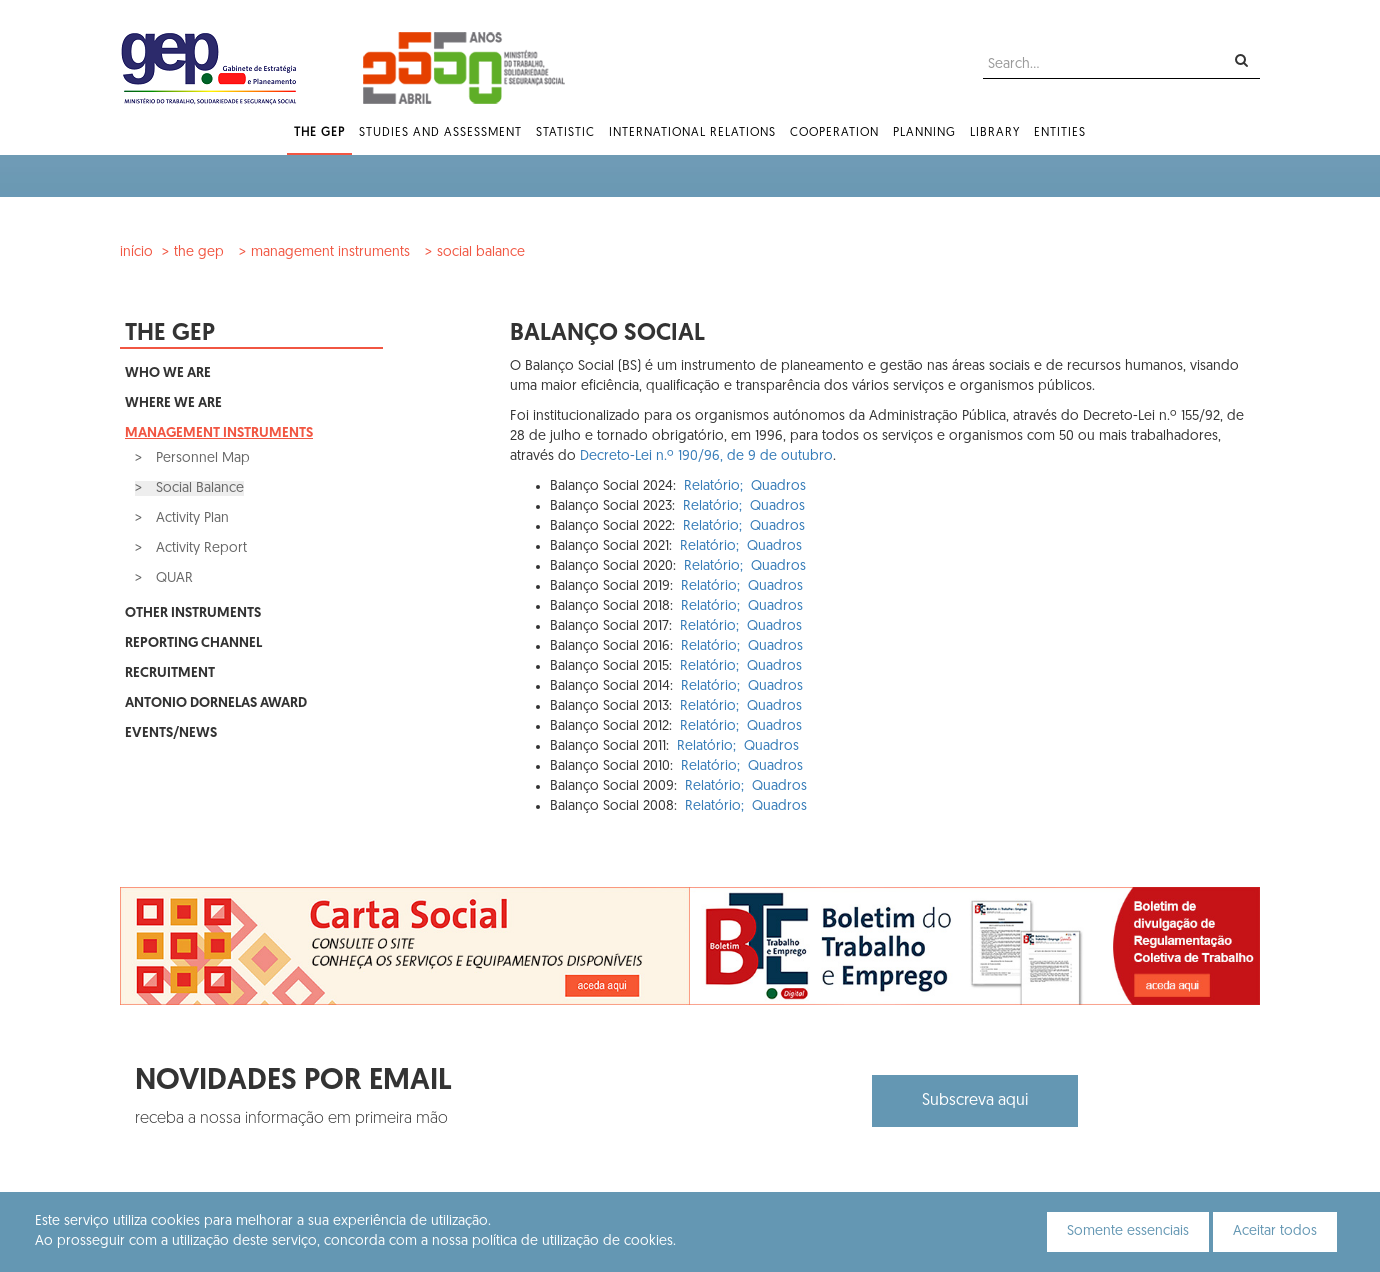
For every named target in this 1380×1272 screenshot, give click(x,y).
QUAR (172, 578)
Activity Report (199, 548)
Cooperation (834, 133)
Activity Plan (190, 518)
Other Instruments (193, 613)
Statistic (565, 133)
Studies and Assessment (440, 133)
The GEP (319, 133)
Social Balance (481, 252)
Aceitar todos (1275, 1231)
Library (995, 133)
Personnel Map (201, 458)
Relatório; (713, 486)
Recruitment (170, 673)
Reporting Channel (193, 643)
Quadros (778, 486)
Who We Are (168, 373)
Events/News (171, 733)
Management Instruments (330, 252)
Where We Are (173, 403)
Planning (924, 133)
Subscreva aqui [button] (975, 1101)
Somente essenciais (1128, 1231)
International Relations (692, 133)
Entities (1060, 133)
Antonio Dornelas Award (216, 703)
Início (136, 252)
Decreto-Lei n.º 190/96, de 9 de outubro (706, 456)
